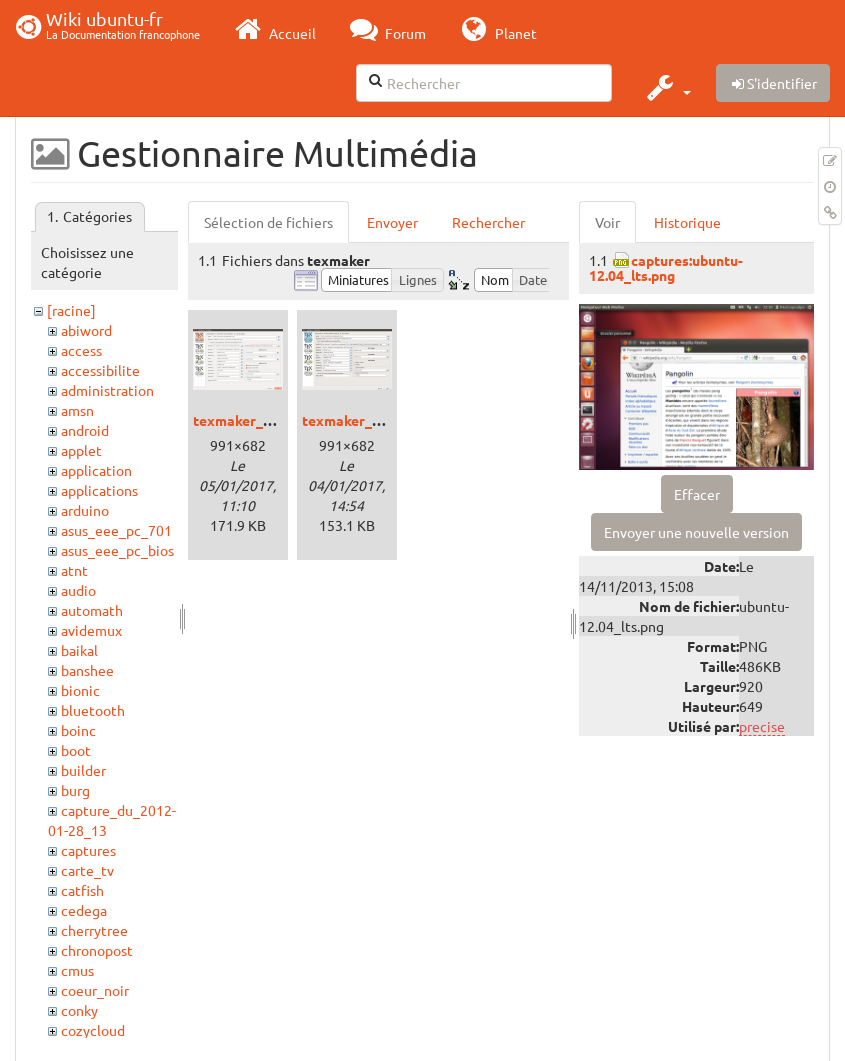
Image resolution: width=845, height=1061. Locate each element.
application (96, 470)
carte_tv (87, 870)
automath (92, 610)
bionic (80, 690)
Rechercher (488, 222)
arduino (85, 510)
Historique (687, 222)
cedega (84, 910)
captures (88, 850)
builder (83, 770)
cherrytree (94, 930)
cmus (77, 970)
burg (75, 790)
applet (81, 450)
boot (76, 750)
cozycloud (93, 1030)
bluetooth (93, 710)
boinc (78, 730)
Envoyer (392, 222)
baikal (79, 650)
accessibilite (100, 370)
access (81, 350)
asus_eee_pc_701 (116, 530)
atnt (74, 570)
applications (99, 490)
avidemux (91, 630)
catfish (82, 890)
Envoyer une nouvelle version (696, 532)
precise (762, 726)
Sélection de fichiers (268, 222)
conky (79, 1010)
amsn (77, 410)
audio (78, 590)
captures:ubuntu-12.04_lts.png (666, 267)
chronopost (97, 950)
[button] (666, 87)
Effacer (697, 494)
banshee (87, 670)
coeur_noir (95, 990)
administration (107, 390)
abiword (86, 330)
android (85, 430)
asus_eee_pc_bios (117, 550)
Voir (607, 222)
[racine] (71, 310)
